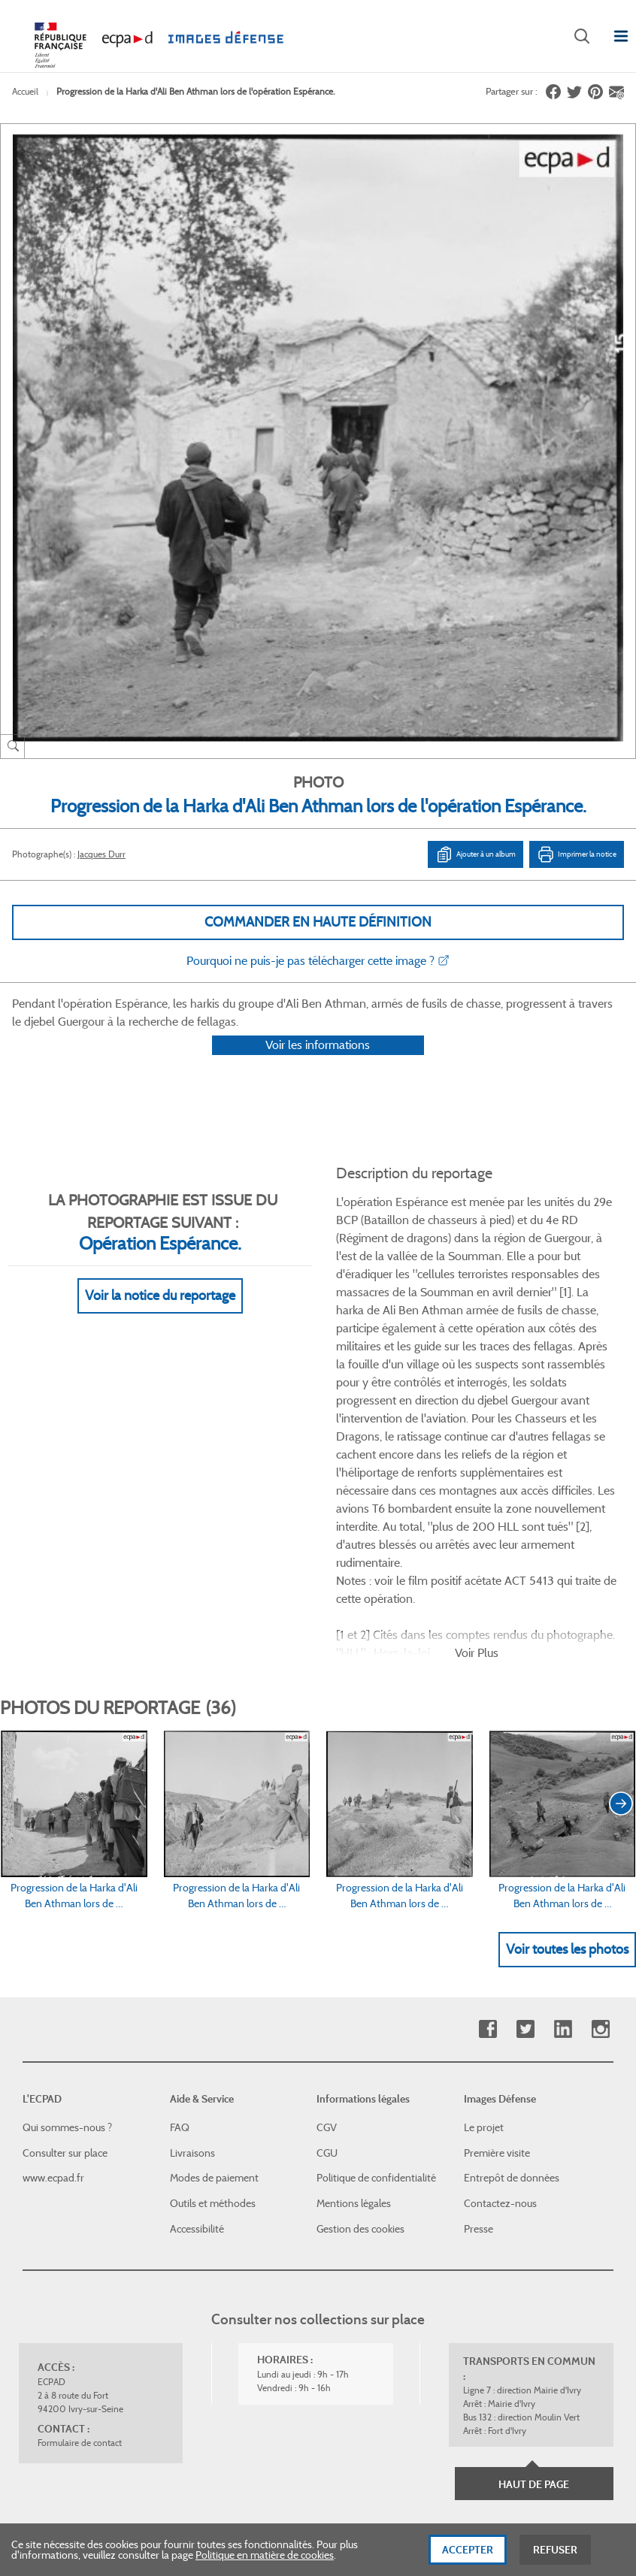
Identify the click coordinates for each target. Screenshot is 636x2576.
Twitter (525, 1852)
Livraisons (192, 1975)
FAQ (179, 1951)
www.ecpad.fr (53, 2001)
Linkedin (562, 1852)
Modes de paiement (214, 2001)
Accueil (25, 91)
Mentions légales (353, 2026)
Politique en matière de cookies (264, 2555)
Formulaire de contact (80, 2266)
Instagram (600, 1852)
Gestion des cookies (360, 2051)
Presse (478, 2051)
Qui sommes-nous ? (67, 1951)
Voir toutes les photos (567, 1772)
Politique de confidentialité (376, 2001)
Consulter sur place (65, 1975)
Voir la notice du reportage (160, 1316)
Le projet (484, 1951)
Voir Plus (476, 1475)
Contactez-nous (500, 2026)
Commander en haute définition (318, 922)
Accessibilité (197, 2051)
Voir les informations (317, 1064)
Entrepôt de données (511, 2001)
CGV (326, 1951)
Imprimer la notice (576, 854)
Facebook (487, 1852)
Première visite (497, 1975)
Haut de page (533, 2307)
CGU (327, 1975)
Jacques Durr (101, 854)
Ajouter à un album (475, 854)
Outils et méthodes (213, 2026)
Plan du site (501, 2412)
